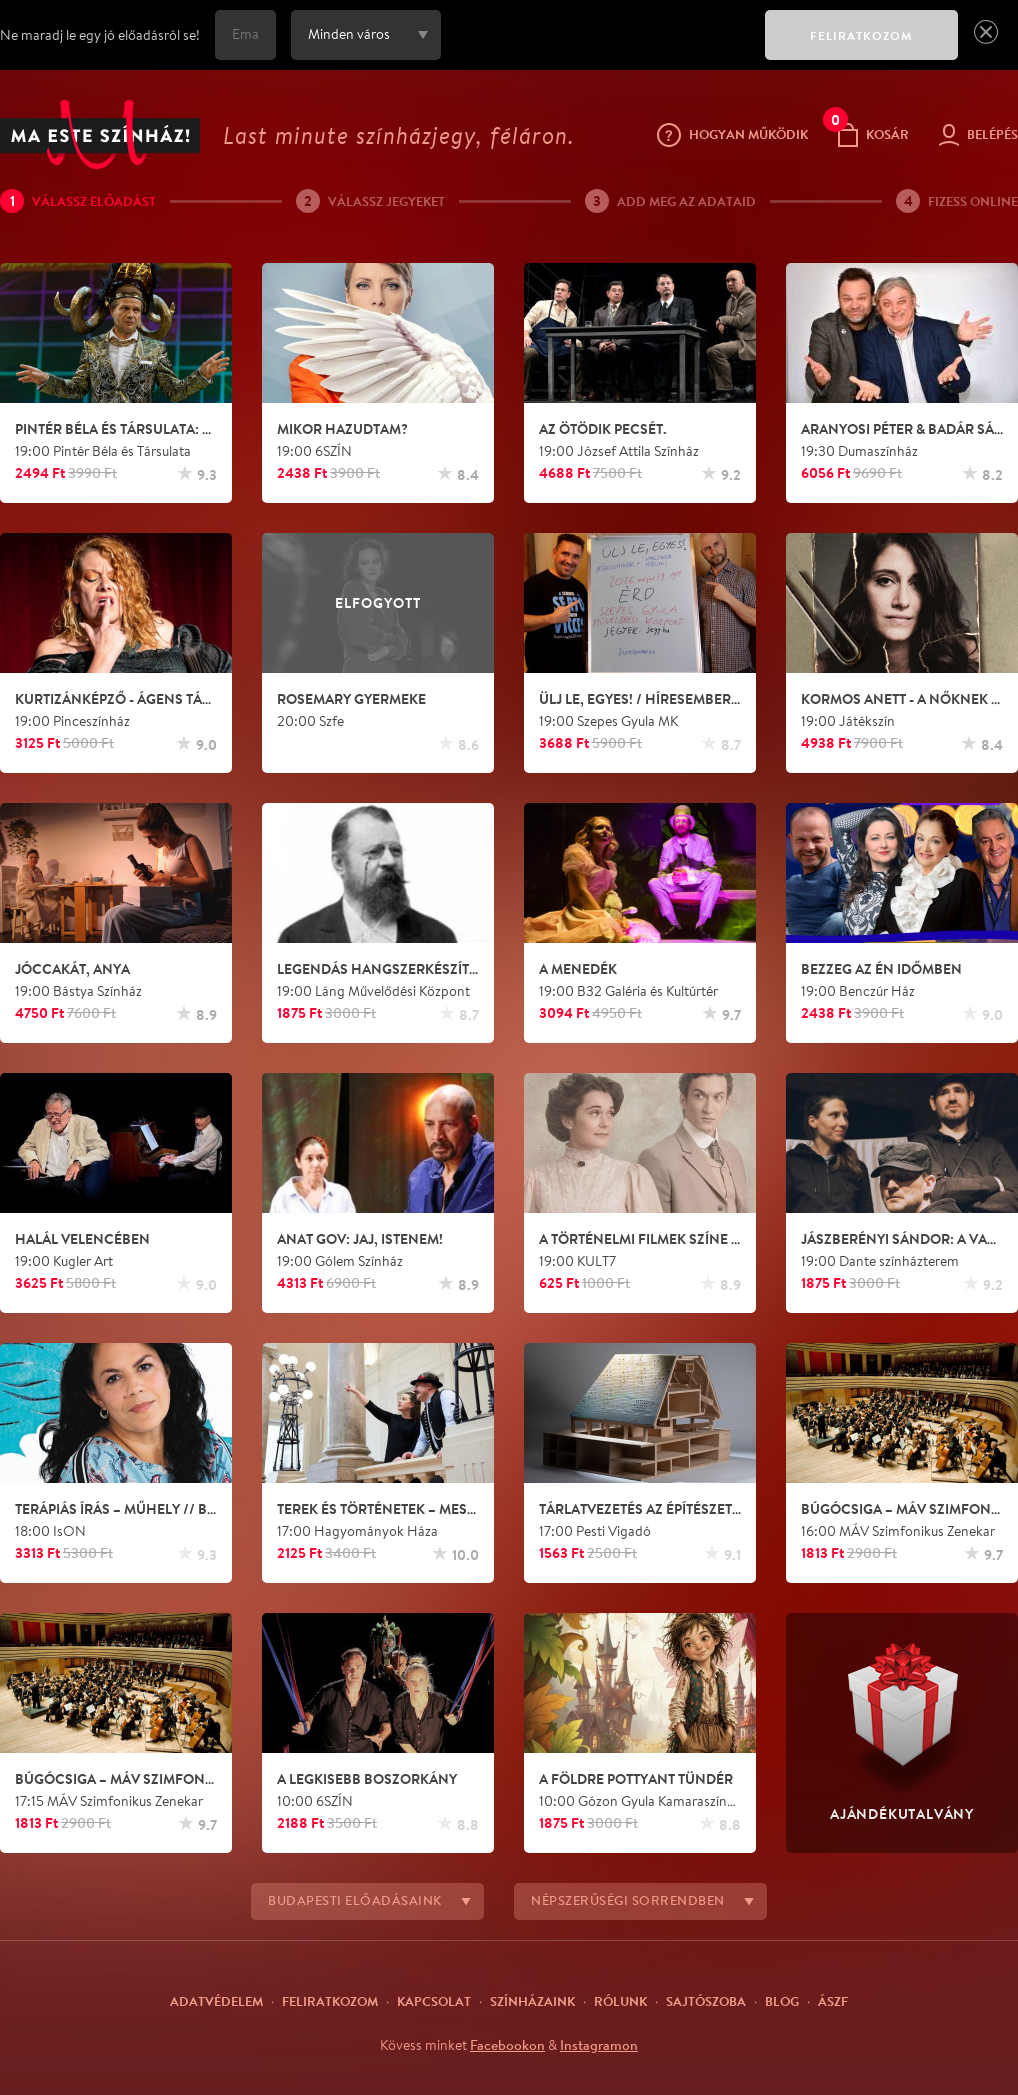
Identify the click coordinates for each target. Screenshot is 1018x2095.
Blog (782, 2001)
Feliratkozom (330, 2001)
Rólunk (620, 2001)
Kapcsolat (434, 2001)
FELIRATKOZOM (861, 35)
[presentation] (598, 49)
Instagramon (599, 2045)
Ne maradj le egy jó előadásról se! (100, 35)
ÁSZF (833, 2001)
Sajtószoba (706, 2001)
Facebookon (507, 2045)
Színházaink (532, 2001)
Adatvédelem (216, 2001)
